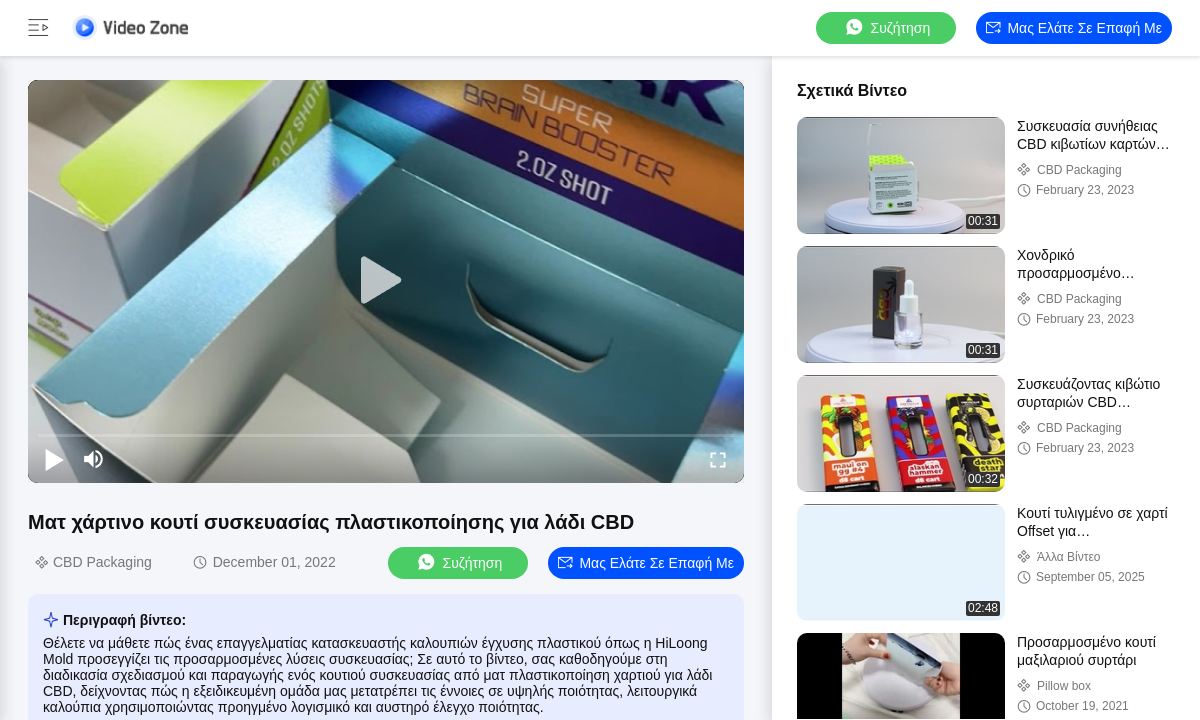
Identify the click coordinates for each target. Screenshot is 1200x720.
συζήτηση (887, 27)
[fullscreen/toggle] (718, 459)
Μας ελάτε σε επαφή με (1074, 28)
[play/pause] (54, 459)
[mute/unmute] (94, 459)
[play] (386, 281)
